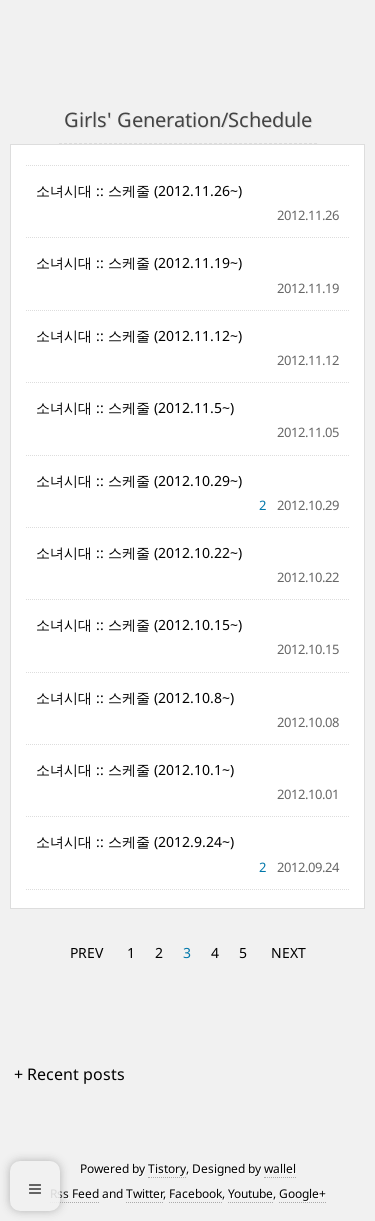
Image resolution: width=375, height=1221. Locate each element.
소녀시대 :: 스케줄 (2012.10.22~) (139, 552)
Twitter (144, 1193)
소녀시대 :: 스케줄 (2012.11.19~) (139, 262)
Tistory (167, 1168)
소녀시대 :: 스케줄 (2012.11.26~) (139, 190)
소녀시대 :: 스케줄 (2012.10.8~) (135, 697)
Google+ (302, 1193)
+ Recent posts (69, 1074)
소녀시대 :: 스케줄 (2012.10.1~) (135, 769)
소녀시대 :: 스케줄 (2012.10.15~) (139, 624)
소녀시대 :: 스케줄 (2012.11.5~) (135, 407)
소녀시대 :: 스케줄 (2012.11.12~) (139, 335)
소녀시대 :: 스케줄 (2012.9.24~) (135, 841)
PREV (86, 952)
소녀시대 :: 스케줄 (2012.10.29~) (139, 480)
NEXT (288, 952)
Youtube (250, 1193)
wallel (280, 1168)
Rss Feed (74, 1193)
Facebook (195, 1193)
